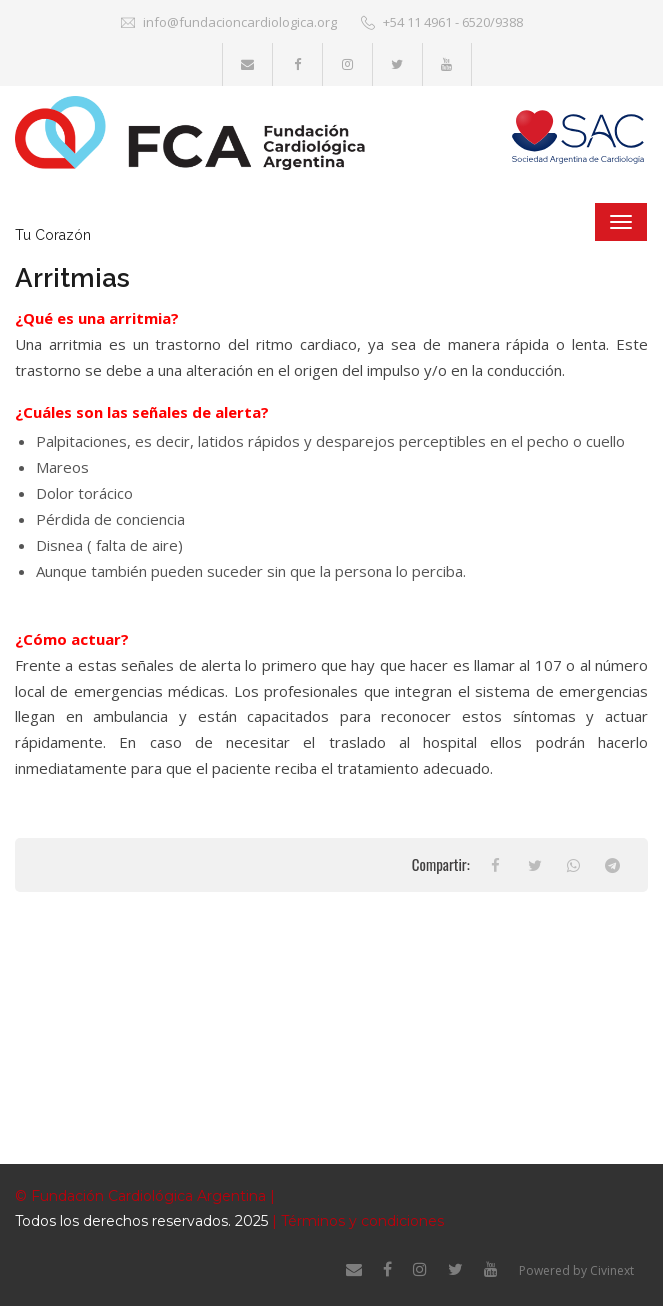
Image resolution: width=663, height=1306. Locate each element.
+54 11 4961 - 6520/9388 (442, 22)
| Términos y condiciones (356, 1221)
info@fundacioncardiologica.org (229, 22)
